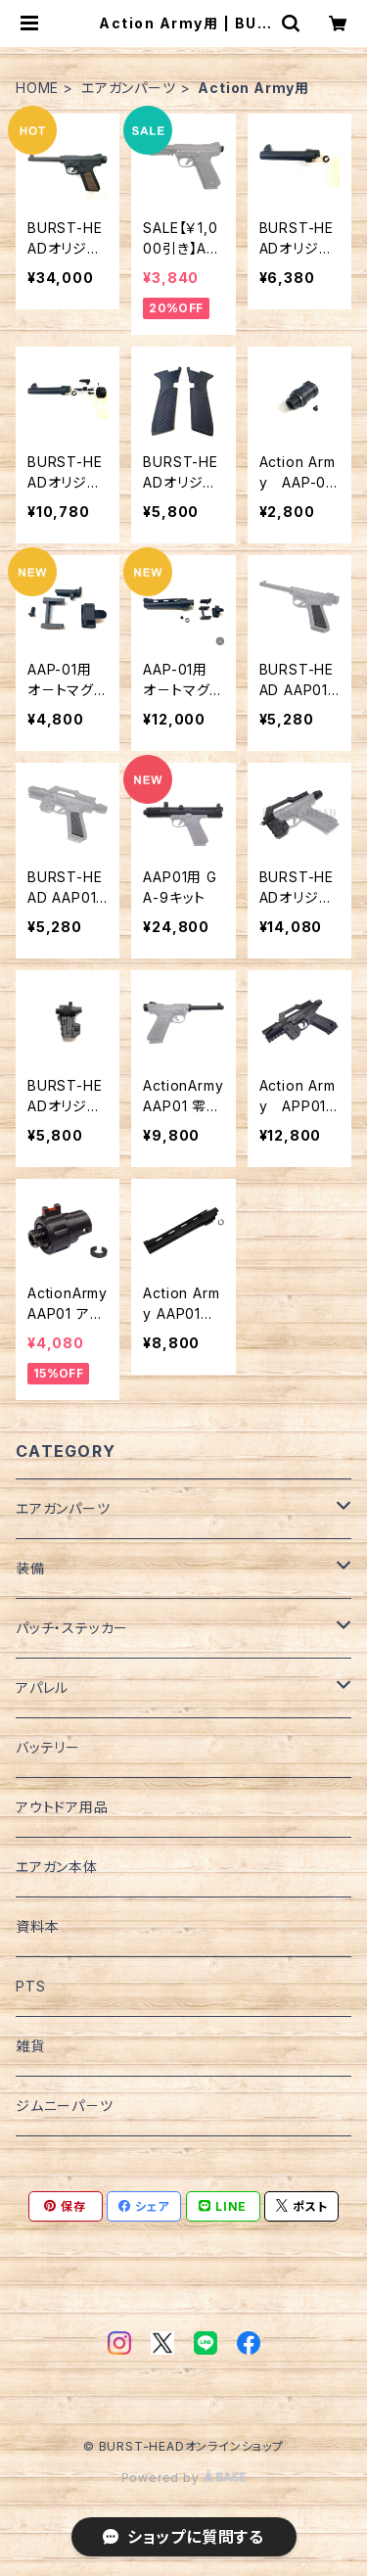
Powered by (184, 2477)
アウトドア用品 (62, 1807)
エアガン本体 (57, 1866)
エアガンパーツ (128, 87)
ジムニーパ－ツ (65, 2105)
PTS (30, 1986)
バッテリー (48, 1747)
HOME (37, 87)
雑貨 (30, 2045)
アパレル (42, 1687)
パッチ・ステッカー (72, 1627)
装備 (30, 1568)
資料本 (37, 1926)
